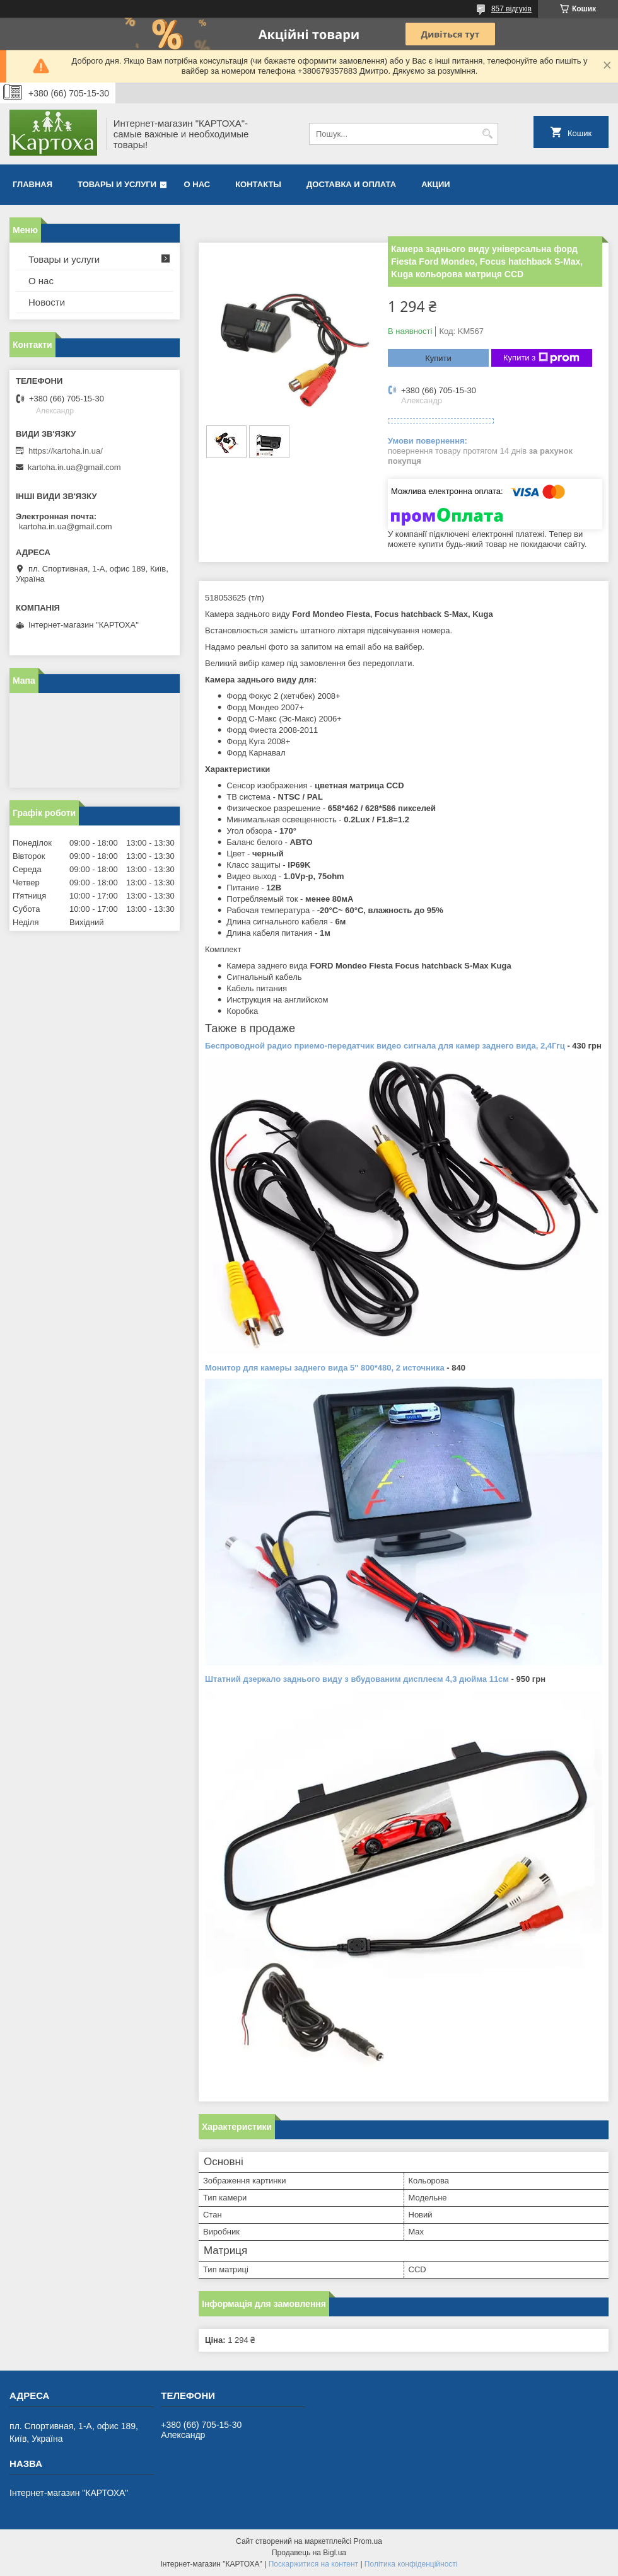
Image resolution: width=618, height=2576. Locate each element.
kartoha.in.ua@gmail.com (74, 467)
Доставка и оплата (351, 184)
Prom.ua (368, 2541)
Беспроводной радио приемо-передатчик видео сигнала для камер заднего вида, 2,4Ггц (385, 1045)
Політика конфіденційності (411, 2564)
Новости (46, 302)
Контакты (258, 184)
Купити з (541, 358)
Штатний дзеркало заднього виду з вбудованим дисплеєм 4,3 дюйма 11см (357, 1679)
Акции (435, 184)
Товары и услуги (117, 184)
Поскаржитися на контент (313, 2564)
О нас (197, 184)
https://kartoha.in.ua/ (65, 451)
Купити (438, 358)
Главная (32, 184)
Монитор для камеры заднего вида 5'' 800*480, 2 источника (325, 1367)
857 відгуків (511, 8)
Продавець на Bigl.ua (309, 2552)
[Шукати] (487, 134)
